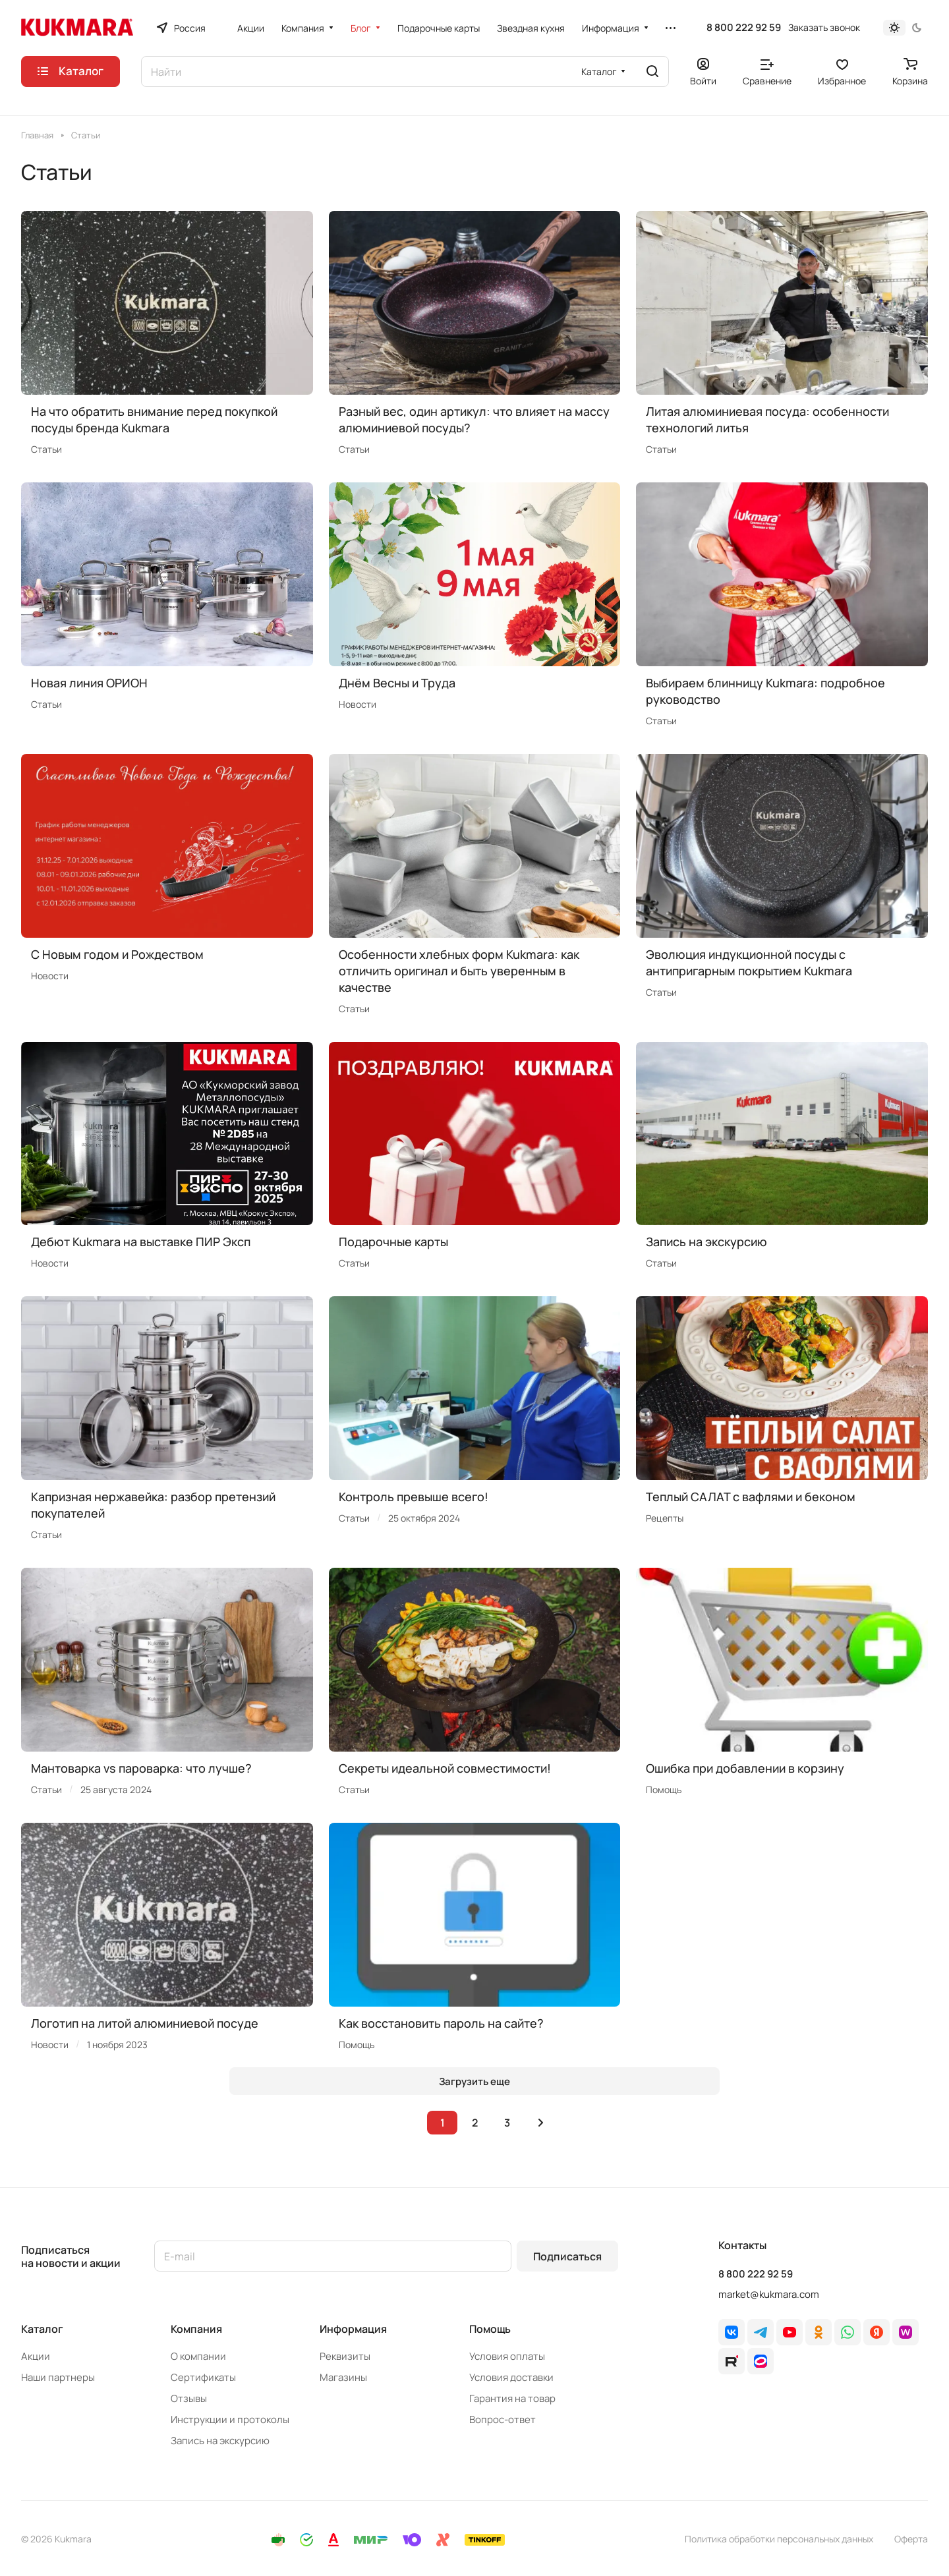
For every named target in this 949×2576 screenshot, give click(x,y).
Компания (196, 2329)
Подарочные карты (393, 1241)
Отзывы (189, 2398)
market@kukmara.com (768, 2294)
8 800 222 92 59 (743, 28)
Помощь (490, 2329)
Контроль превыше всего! (413, 1496)
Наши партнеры (58, 2377)
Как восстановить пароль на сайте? (441, 2023)
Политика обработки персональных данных (779, 2539)
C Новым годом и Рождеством (117, 954)
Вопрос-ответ (502, 2419)
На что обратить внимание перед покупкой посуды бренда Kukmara (154, 419)
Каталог (42, 2329)
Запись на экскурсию (706, 1241)
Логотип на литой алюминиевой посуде (144, 2023)
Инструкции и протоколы (230, 2419)
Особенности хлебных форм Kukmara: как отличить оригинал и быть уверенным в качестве (459, 970)
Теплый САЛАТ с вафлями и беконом (750, 1496)
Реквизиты (345, 2356)
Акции (35, 2356)
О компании (198, 2356)
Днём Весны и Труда (397, 683)
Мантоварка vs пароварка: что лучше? (141, 1768)
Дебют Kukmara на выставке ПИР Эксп (140, 1241)
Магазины (343, 2377)
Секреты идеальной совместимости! (445, 1768)
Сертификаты (203, 2377)
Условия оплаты (507, 2356)
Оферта (911, 2539)
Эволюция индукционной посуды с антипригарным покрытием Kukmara (749, 962)
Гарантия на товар (512, 2398)
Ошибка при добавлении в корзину (745, 1768)
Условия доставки (511, 2377)
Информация (353, 2329)
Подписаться (567, 2256)
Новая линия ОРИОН (89, 683)
